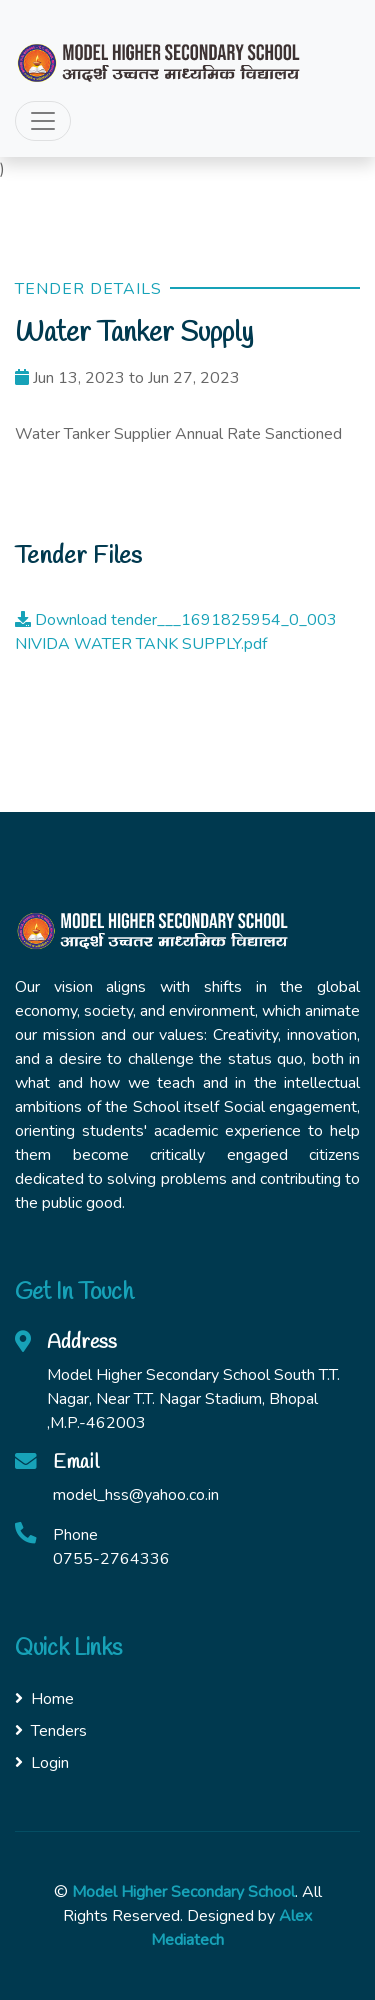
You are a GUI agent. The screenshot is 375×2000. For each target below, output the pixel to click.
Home (44, 1699)
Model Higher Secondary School (183, 1892)
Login (42, 1763)
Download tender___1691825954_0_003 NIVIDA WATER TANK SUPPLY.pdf (176, 632)
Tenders (51, 1731)
